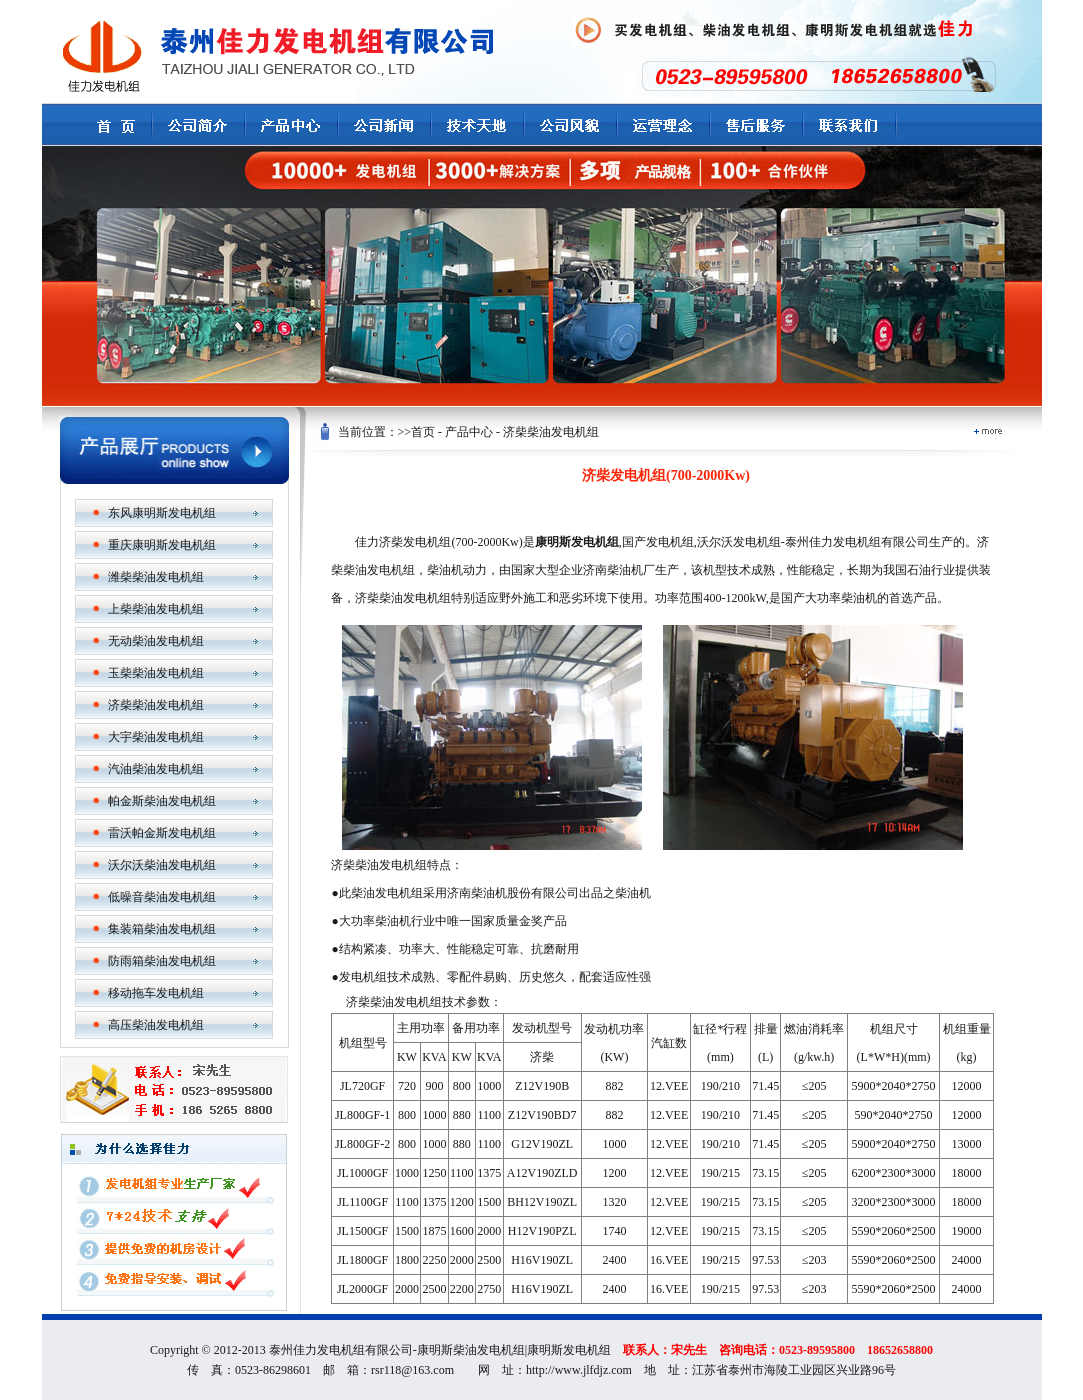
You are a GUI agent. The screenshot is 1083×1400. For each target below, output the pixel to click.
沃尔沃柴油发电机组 (162, 865)
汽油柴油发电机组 (156, 769)
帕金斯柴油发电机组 (162, 801)
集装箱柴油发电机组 (162, 929)
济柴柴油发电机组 (156, 705)
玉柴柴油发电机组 (156, 673)
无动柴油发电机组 (156, 641)
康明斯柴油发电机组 (471, 1350)
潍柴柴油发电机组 (156, 577)
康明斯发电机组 (569, 1350)
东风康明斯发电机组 (162, 513)
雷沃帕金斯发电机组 (162, 833)
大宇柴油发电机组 (156, 737)
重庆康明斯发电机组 (162, 545)
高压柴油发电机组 (156, 1025)
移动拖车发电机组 (156, 993)
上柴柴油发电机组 (156, 609)
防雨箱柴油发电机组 (162, 961)
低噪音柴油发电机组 (162, 897)
